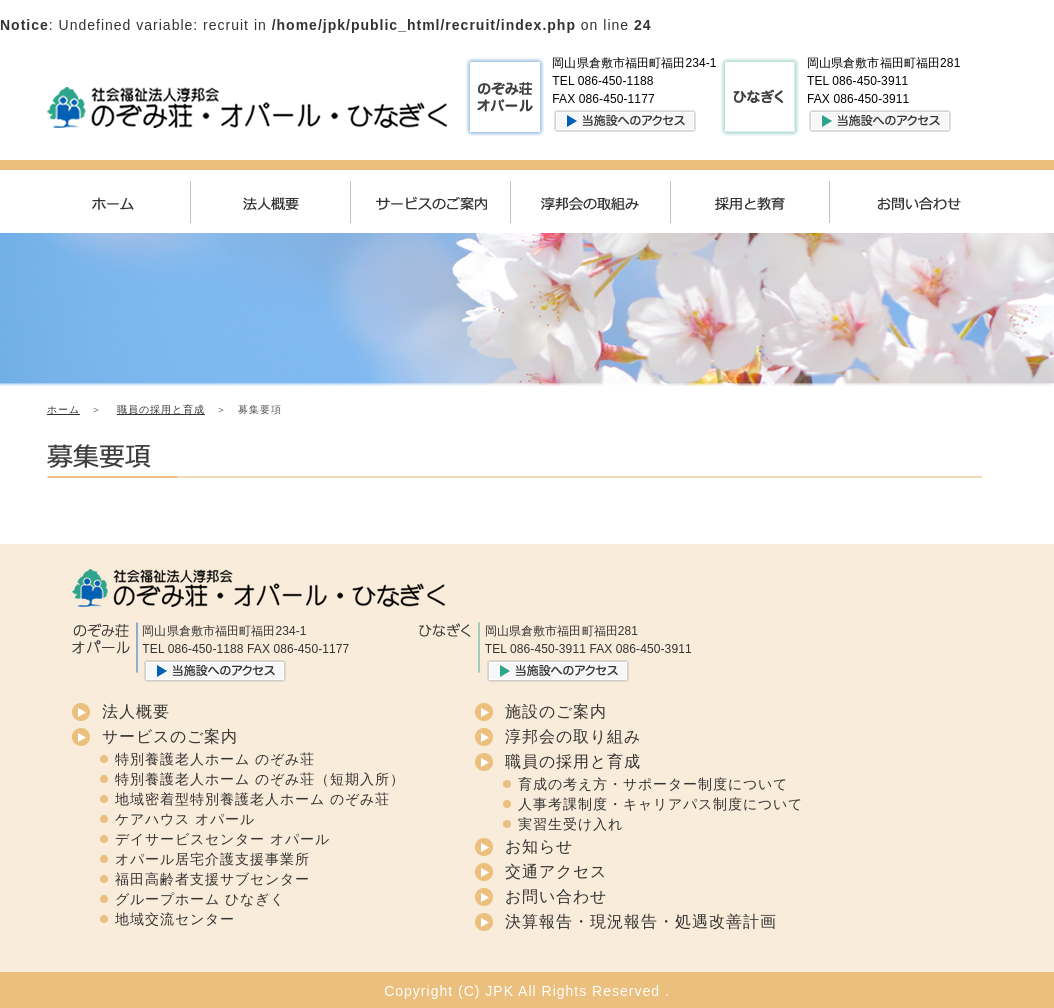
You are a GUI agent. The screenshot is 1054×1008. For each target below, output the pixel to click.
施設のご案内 (556, 711)
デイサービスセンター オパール (222, 839)
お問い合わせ (927, 201)
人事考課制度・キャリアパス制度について (660, 804)
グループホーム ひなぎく (200, 899)
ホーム (127, 201)
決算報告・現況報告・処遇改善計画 (641, 921)
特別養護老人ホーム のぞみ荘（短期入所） (260, 779)
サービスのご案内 (447, 201)
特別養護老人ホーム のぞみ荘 (215, 759)
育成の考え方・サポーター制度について (653, 784)
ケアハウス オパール (185, 819)
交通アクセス (556, 871)
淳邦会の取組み (607, 201)
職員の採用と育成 (161, 409)
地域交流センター (175, 919)
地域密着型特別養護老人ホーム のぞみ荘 (252, 799)
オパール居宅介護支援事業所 (212, 859)
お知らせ (539, 846)
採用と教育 (767, 201)
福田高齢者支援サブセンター (212, 879)
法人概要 (287, 201)
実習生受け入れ (570, 824)
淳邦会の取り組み (573, 736)
